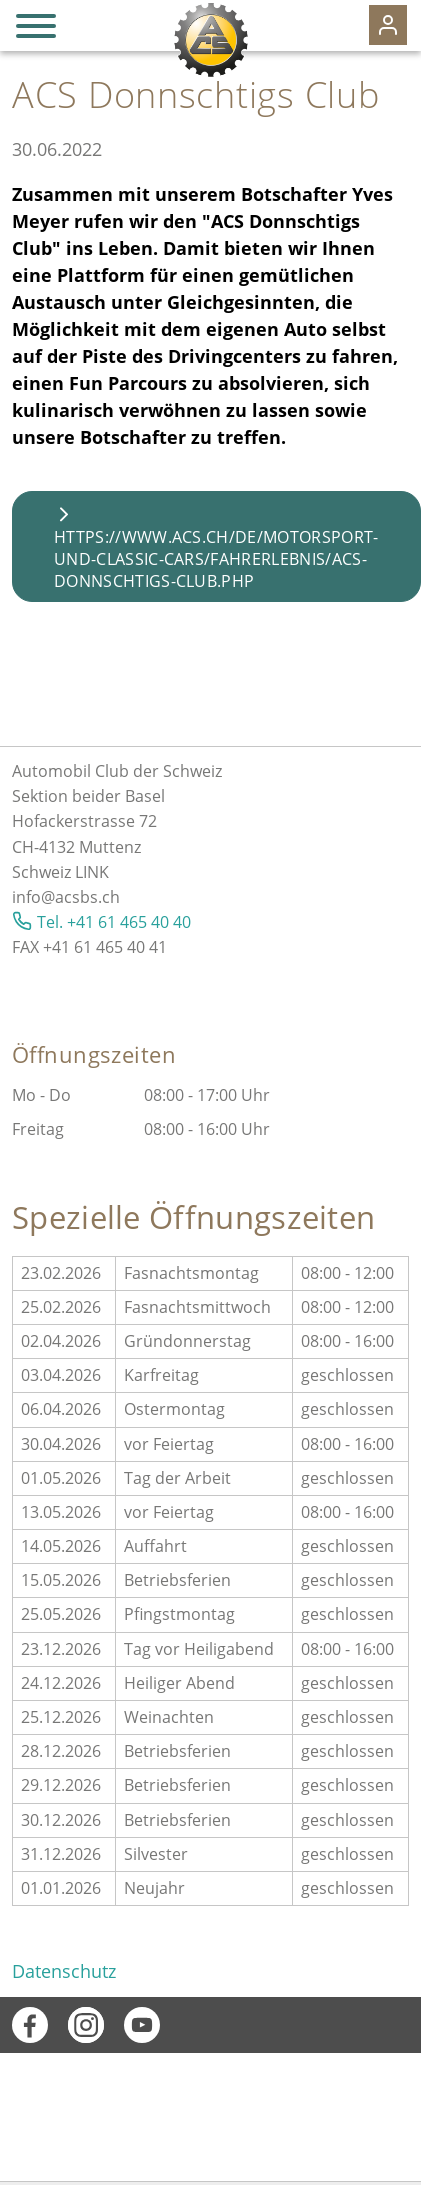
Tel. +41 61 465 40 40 (114, 922)
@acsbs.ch (80, 897)
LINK (92, 872)
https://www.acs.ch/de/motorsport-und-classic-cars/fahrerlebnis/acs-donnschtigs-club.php (216, 559)
